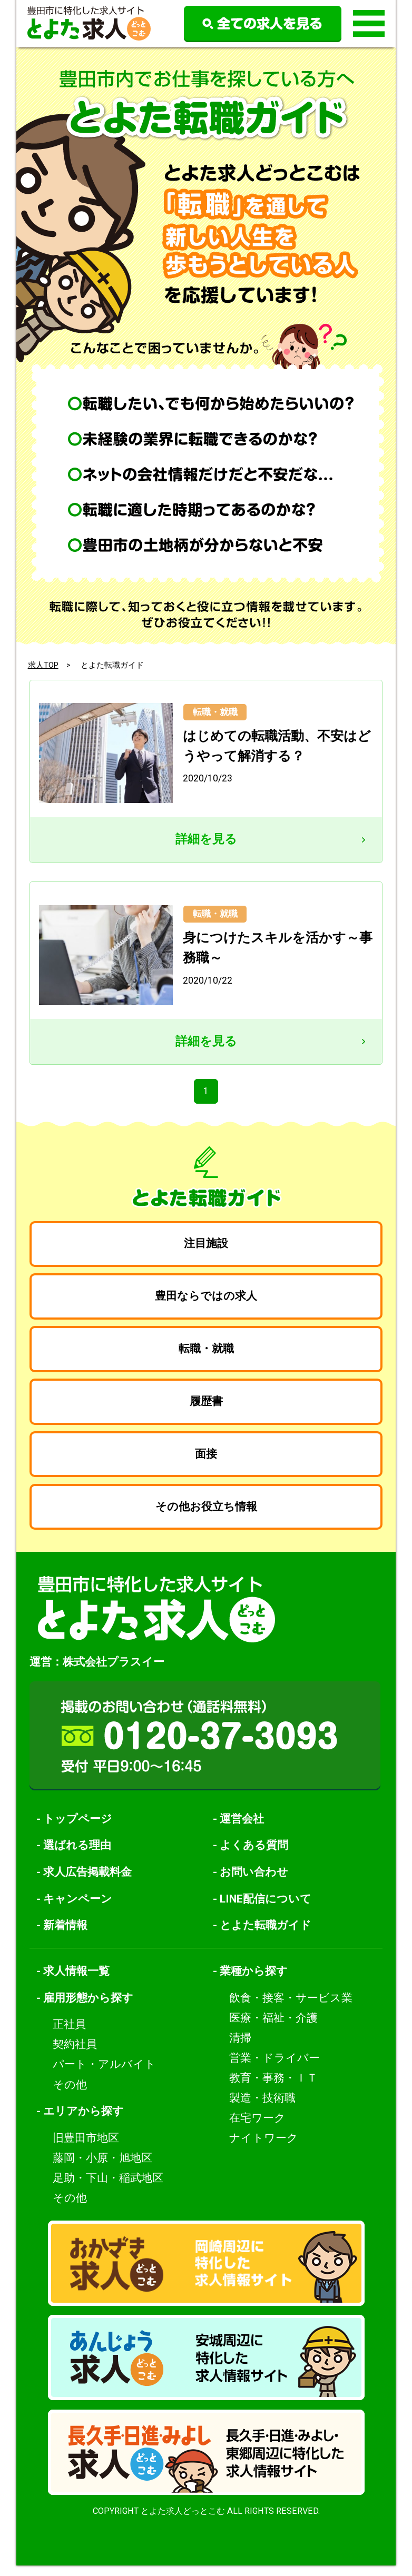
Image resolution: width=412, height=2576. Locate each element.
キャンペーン (77, 1909)
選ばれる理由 (77, 1855)
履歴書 (206, 1408)
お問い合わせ (254, 1882)
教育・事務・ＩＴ (273, 2088)
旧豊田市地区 (86, 2148)
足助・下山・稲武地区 (108, 2188)
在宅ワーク (257, 2128)
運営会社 (242, 1829)
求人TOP (43, 665)
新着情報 (65, 1935)
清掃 (240, 2048)
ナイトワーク (263, 2148)
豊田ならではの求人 (206, 1299)
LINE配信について (265, 1909)
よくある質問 (254, 1855)
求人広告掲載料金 (87, 1882)
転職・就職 (206, 1354)
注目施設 (206, 1245)
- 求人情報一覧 (73, 1981)
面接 (206, 1462)
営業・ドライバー (274, 2068)
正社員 (69, 2035)
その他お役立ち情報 (206, 1516)
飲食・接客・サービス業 (290, 2008)
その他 (70, 2095)
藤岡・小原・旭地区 (102, 2168)
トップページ (77, 1829)
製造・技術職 (262, 2108)
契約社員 (75, 2055)
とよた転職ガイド (265, 1935)
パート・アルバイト (104, 2075)
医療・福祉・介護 (273, 2028)
